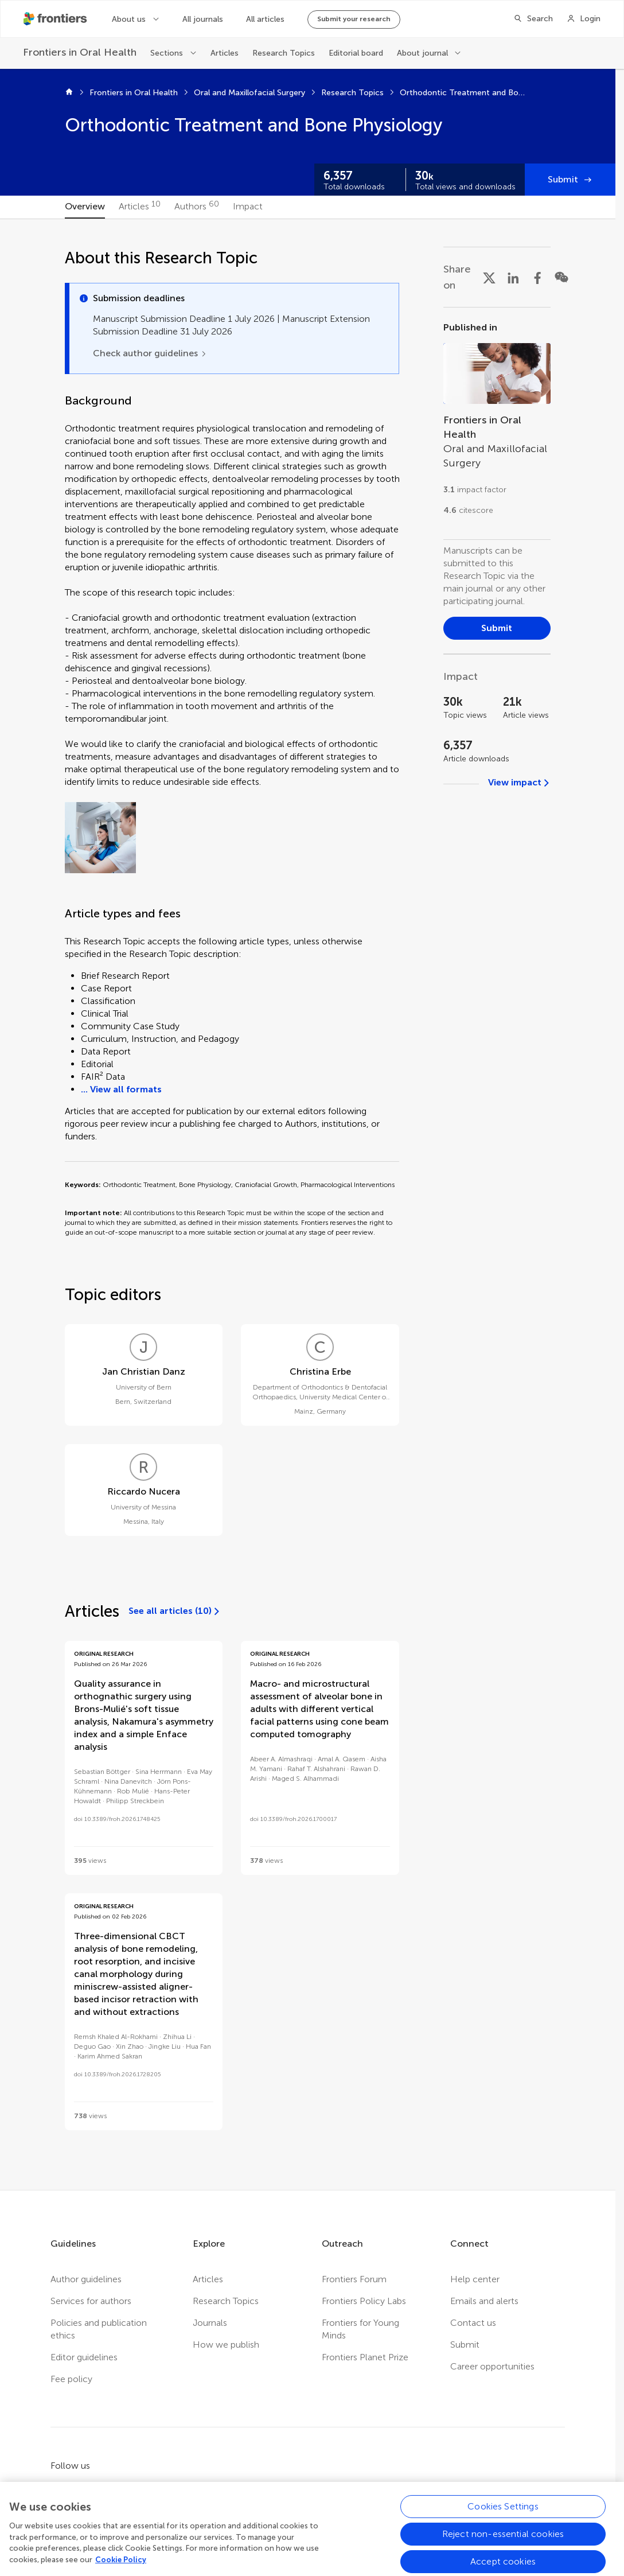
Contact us (473, 2322)
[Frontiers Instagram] (154, 2490)
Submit (563, 179)
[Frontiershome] (56, 19)
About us (129, 19)
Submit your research (354, 19)
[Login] (583, 19)
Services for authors (90, 2300)
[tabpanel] (308, 1204)
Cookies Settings (503, 2547)
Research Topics (283, 53)
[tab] (85, 207)
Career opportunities (492, 2366)
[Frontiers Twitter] (89, 2490)
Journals (210, 2322)
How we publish (226, 2344)
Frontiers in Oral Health (133, 93)
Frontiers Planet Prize (365, 2357)
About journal (422, 53)
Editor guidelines (84, 2357)
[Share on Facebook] (537, 277)
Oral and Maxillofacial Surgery (249, 93)
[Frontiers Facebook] (57, 2490)
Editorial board (356, 53)
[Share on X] (489, 277)
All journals (202, 19)
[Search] (533, 19)
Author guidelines (86, 2279)
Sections (166, 53)
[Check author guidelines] (150, 353)
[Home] (69, 93)
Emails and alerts (484, 2300)
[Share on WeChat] (561, 277)
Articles (224, 53)
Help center (475, 2279)
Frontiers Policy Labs (364, 2300)
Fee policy (71, 2378)
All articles (265, 19)
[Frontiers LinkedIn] (121, 2490)
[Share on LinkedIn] (513, 277)
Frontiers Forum (354, 2279)
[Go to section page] (497, 423)
